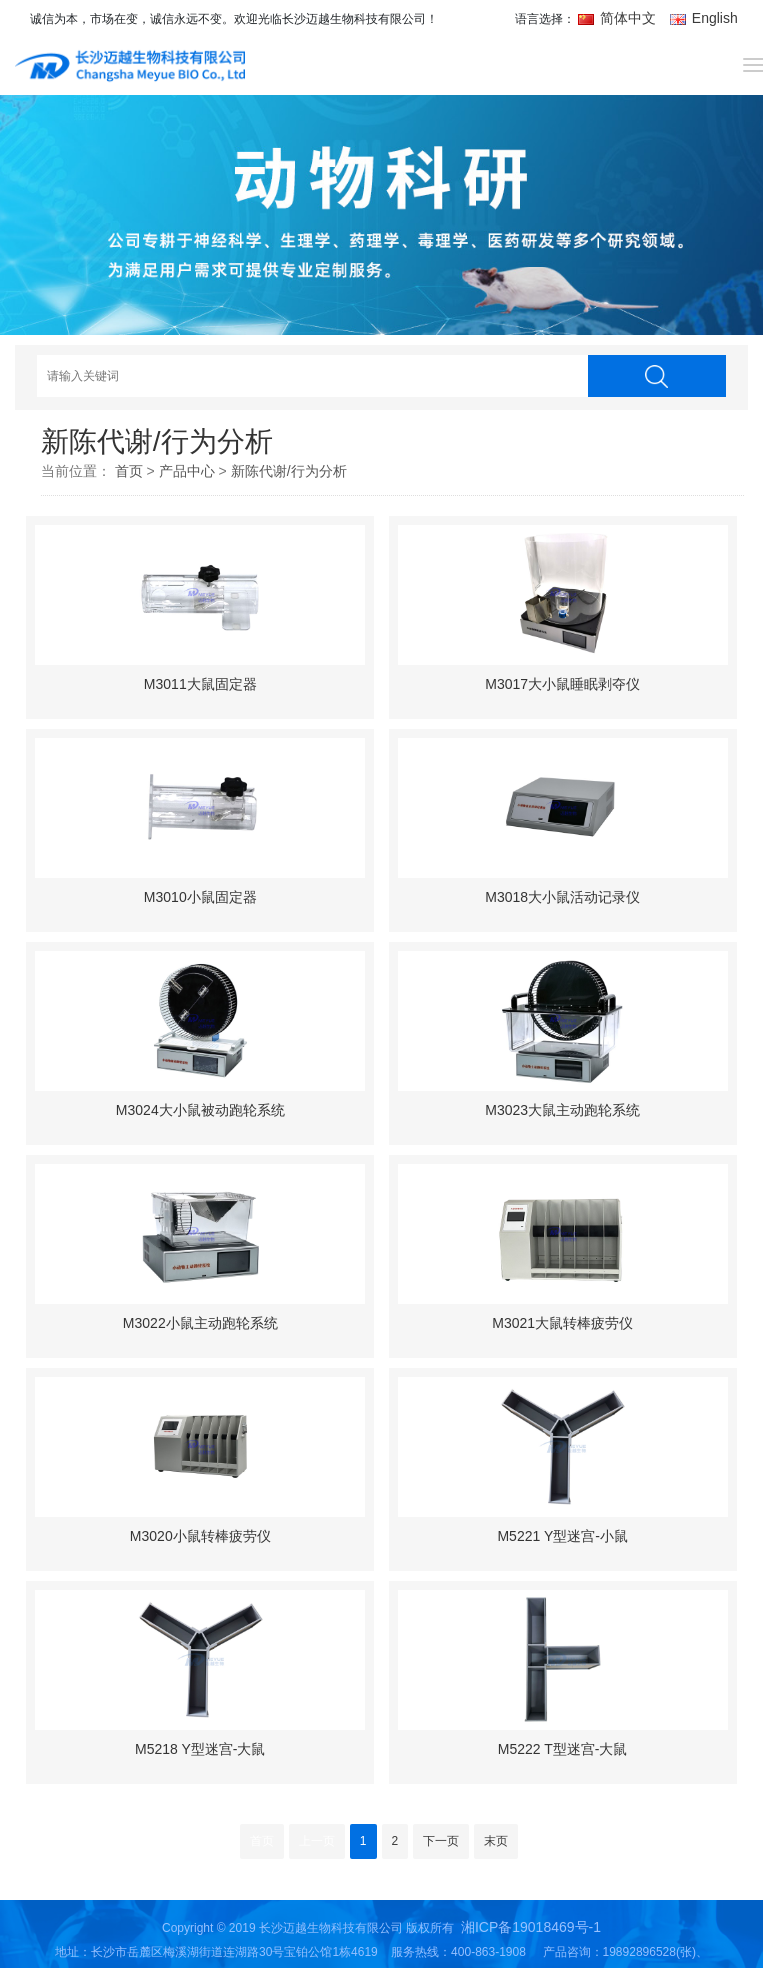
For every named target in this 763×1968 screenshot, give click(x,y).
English (704, 18)
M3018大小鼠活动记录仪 (562, 897)
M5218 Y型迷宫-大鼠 (200, 1749)
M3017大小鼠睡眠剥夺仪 (562, 684)
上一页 (317, 1841)
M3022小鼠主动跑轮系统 (200, 1323)
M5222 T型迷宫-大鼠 (563, 1749)
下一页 (441, 1841)
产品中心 (187, 471)
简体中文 (619, 18)
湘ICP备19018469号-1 (531, 1927)
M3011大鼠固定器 (200, 684)
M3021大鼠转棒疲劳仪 (562, 1323)
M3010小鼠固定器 (200, 897)
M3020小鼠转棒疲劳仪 (200, 1536)
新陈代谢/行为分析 (289, 471)
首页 (129, 471)
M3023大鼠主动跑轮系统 (562, 1110)
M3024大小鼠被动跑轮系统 (200, 1110)
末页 (496, 1841)
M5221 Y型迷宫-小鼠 (562, 1536)
